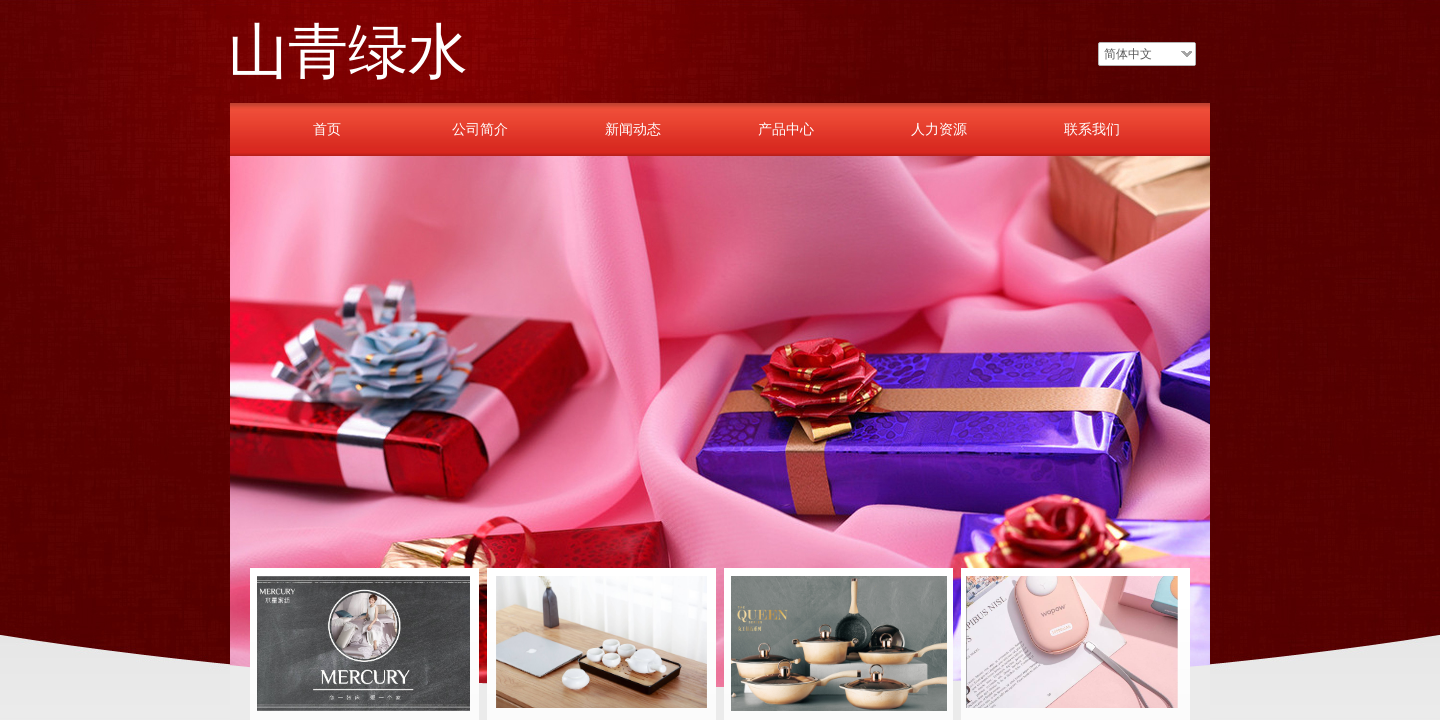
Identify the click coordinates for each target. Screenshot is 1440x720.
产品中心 (786, 129)
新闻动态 (633, 129)
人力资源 (939, 129)
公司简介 (480, 129)
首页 (327, 129)
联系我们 (1092, 129)
